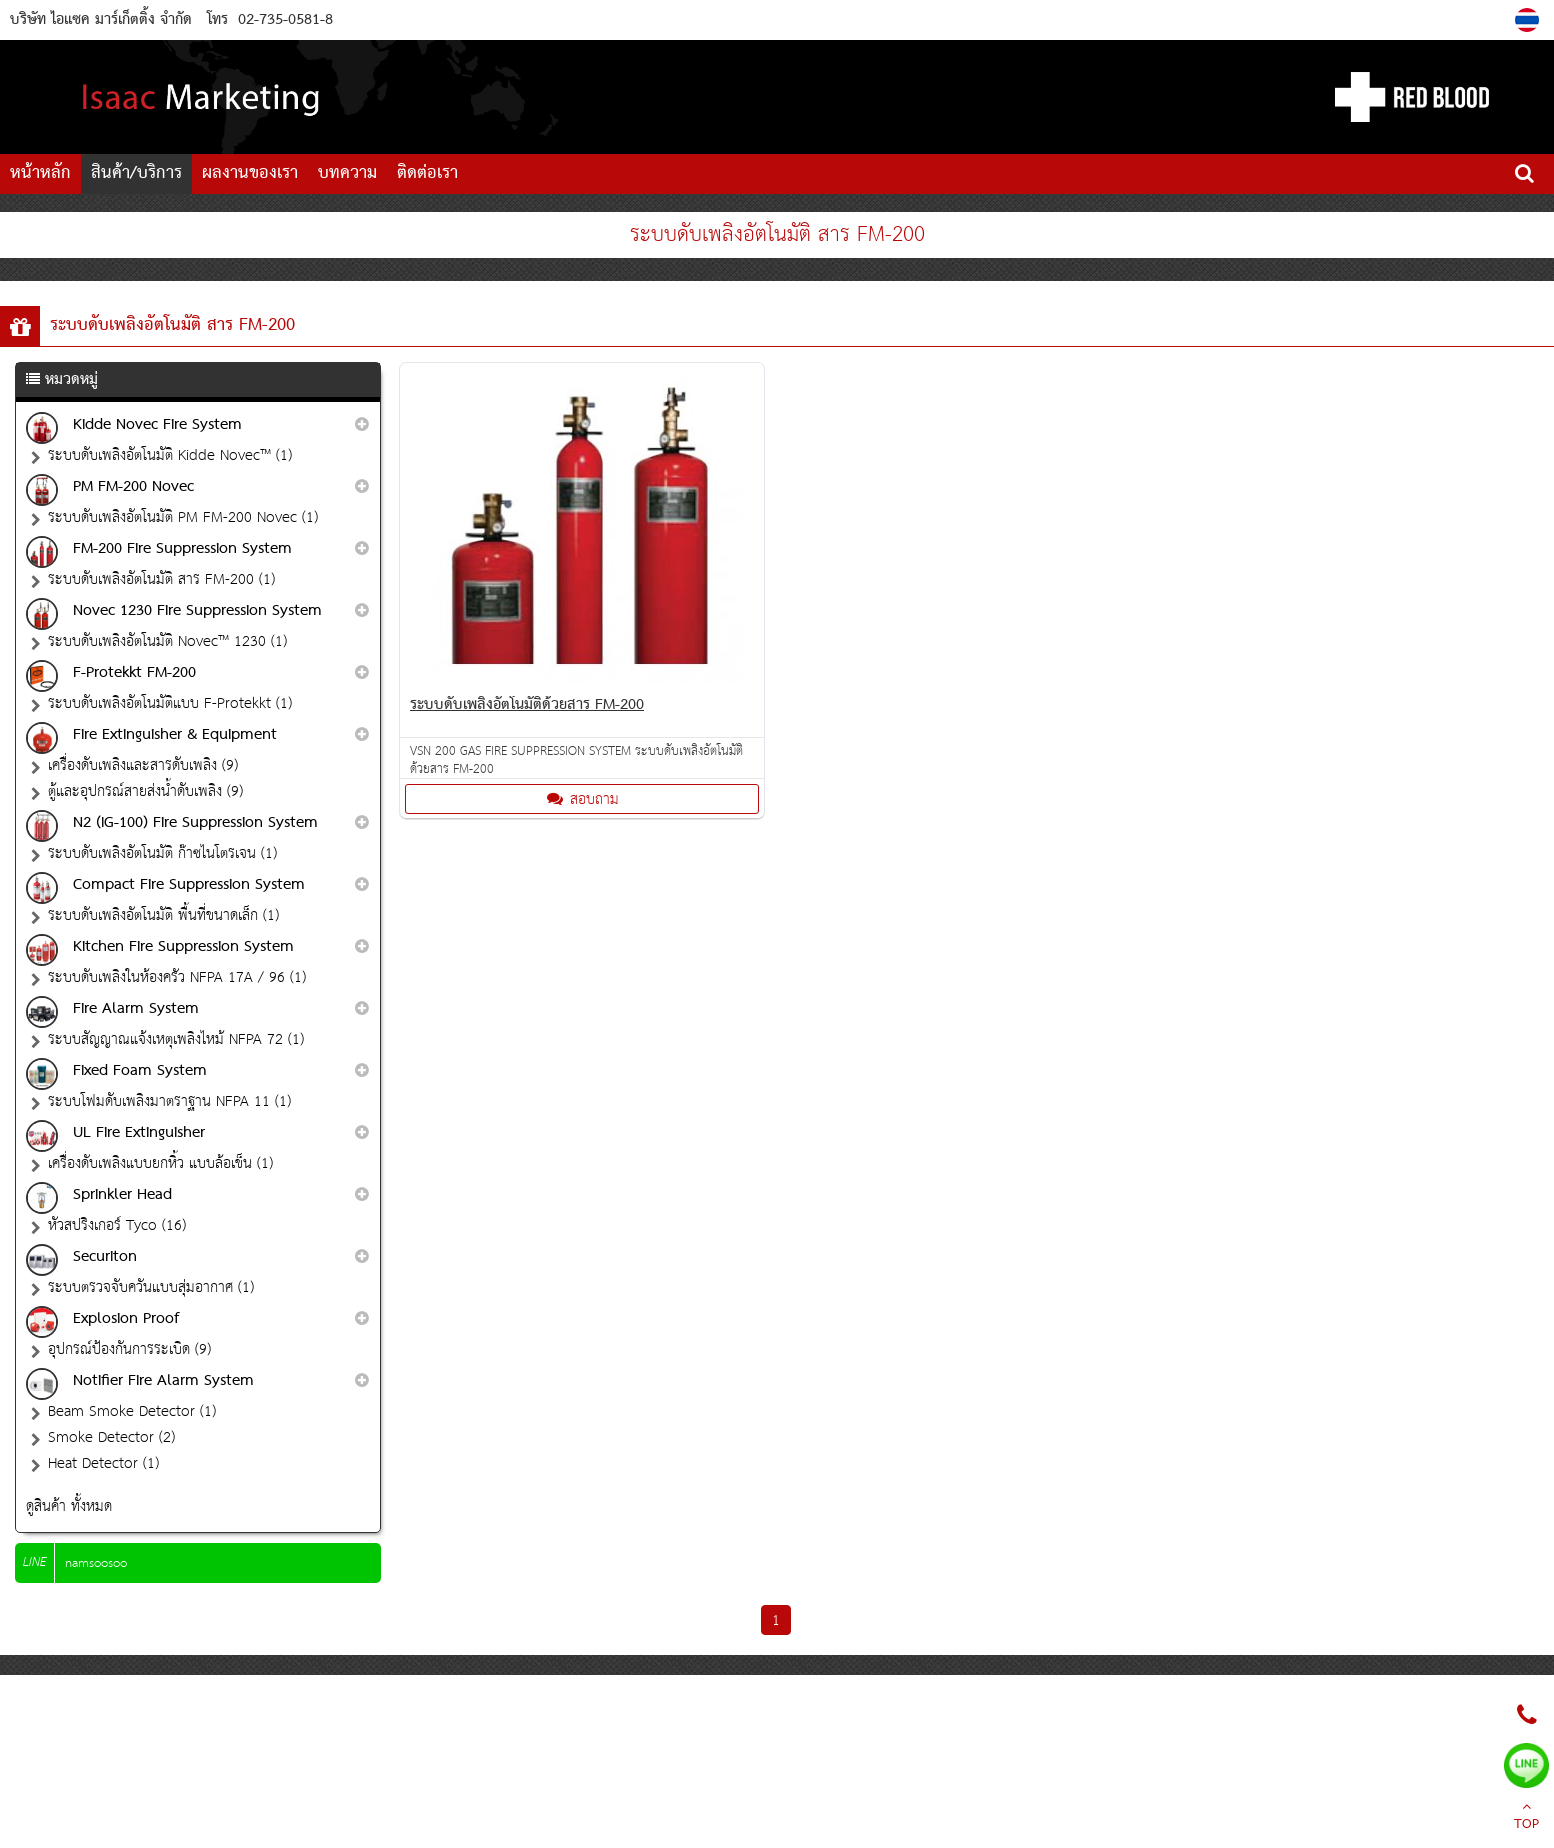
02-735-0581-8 (285, 20)
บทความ (347, 173)
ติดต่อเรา (427, 173)
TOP (1526, 1818)
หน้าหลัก (40, 173)
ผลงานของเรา (250, 173)
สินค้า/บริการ (136, 173)
